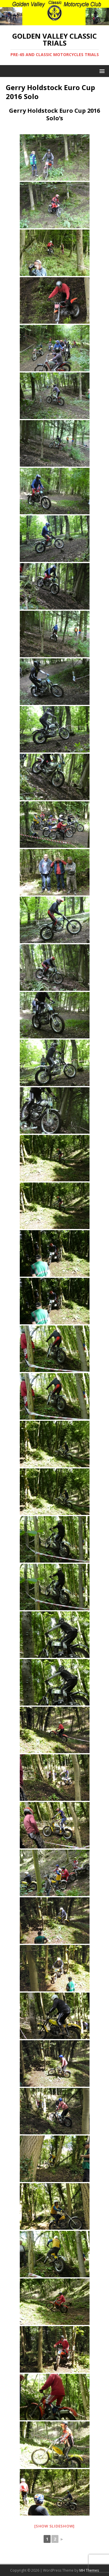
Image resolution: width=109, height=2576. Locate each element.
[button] (101, 71)
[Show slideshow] (54, 2526)
